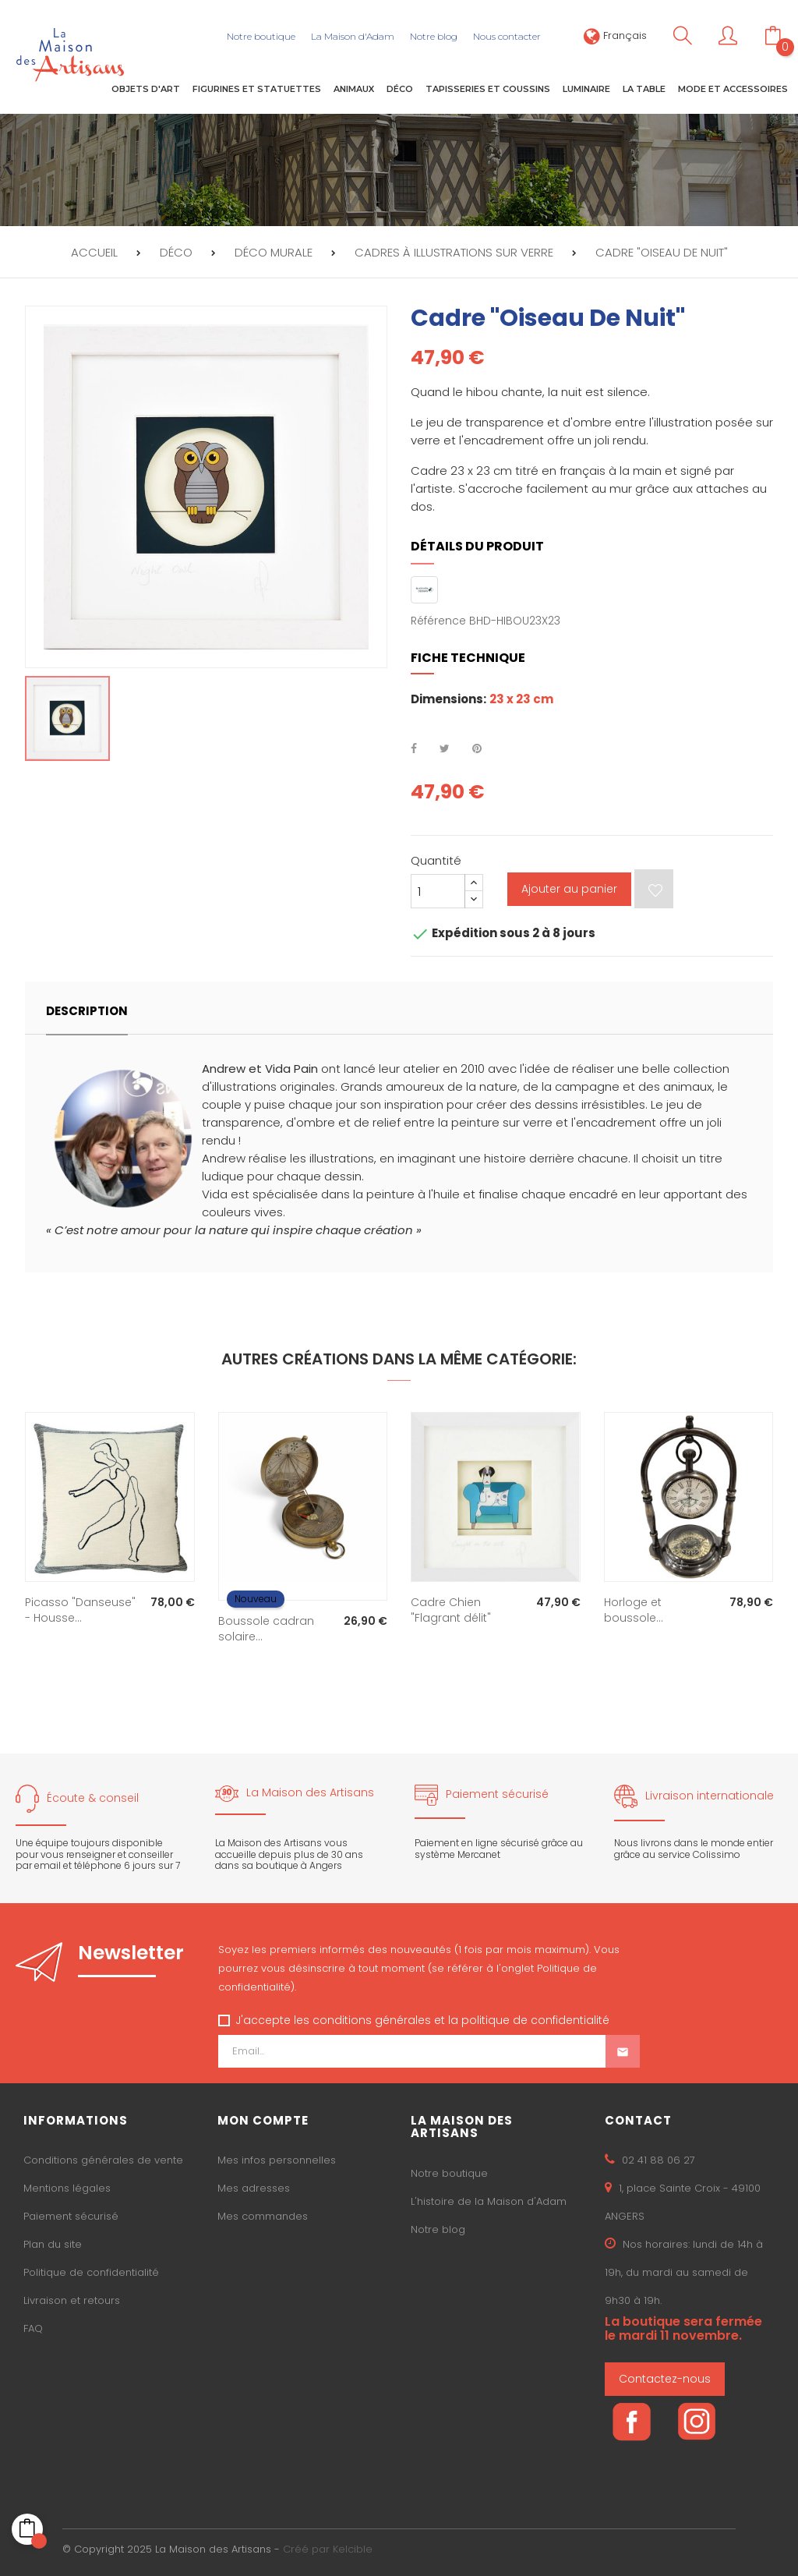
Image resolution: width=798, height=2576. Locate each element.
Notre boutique (449, 2173)
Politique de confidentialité (91, 2272)
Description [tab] (87, 1011)
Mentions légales (67, 2188)
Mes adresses (253, 2188)
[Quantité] (438, 891)
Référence (438, 620)
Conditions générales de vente (103, 2160)
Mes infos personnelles (276, 2160)
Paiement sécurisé (70, 2216)
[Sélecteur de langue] (615, 35)
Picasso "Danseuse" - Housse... (80, 1610)
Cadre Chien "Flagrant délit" (451, 1610)
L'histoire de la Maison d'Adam (489, 2201)
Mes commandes (262, 2216)
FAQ (33, 2328)
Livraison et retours (71, 2300)
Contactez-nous (665, 2379)
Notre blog (438, 2229)
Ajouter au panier (569, 889)
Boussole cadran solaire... (266, 1628)
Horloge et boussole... (633, 1610)
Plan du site (52, 2244)
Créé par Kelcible (328, 2549)
